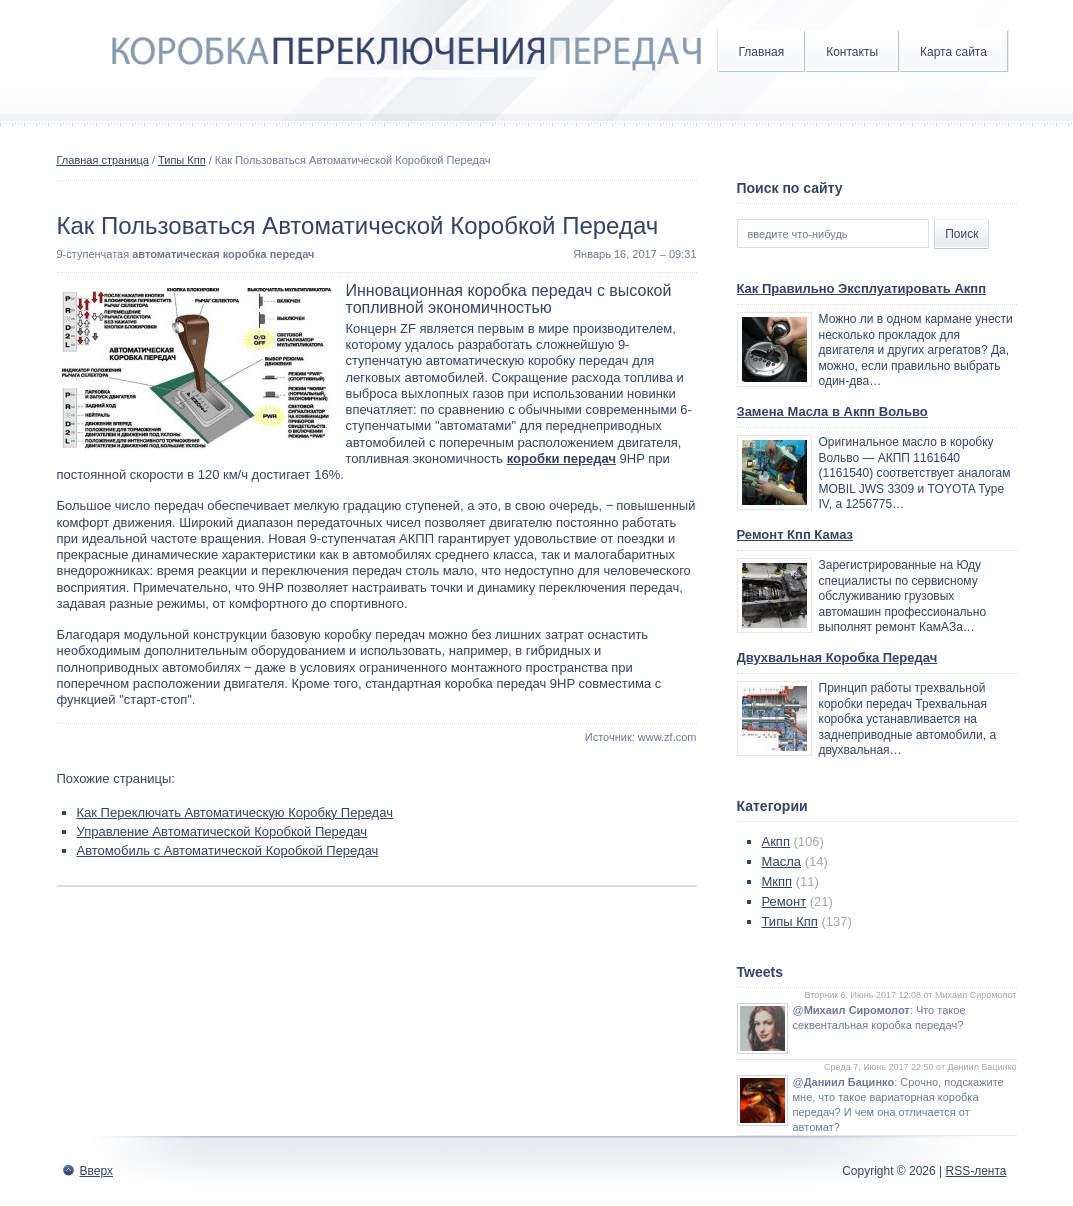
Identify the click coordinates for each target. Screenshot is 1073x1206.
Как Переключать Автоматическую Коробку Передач (235, 812)
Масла (782, 861)
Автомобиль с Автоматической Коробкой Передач (228, 850)
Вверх (96, 1171)
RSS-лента (975, 1171)
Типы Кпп (182, 160)
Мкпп (777, 881)
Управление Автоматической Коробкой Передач (222, 831)
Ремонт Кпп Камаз (795, 534)
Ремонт (784, 901)
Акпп (776, 841)
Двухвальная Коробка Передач (837, 657)
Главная (762, 52)
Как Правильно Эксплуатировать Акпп (862, 288)
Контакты (852, 52)
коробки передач (561, 458)
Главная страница (103, 160)
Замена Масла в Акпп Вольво (832, 411)
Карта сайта (953, 52)
